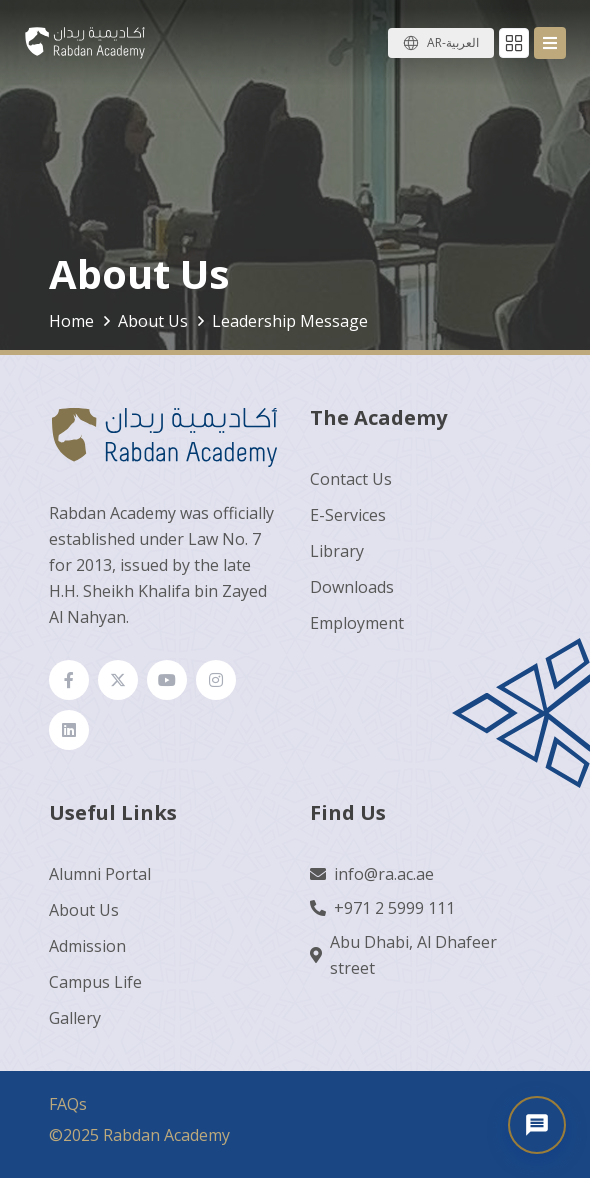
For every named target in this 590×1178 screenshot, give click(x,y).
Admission (87, 946)
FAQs (68, 1104)
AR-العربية (453, 42)
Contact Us (351, 479)
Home (71, 321)
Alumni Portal (100, 874)
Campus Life (95, 982)
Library (337, 551)
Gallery (75, 1018)
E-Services (348, 515)
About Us (84, 910)
